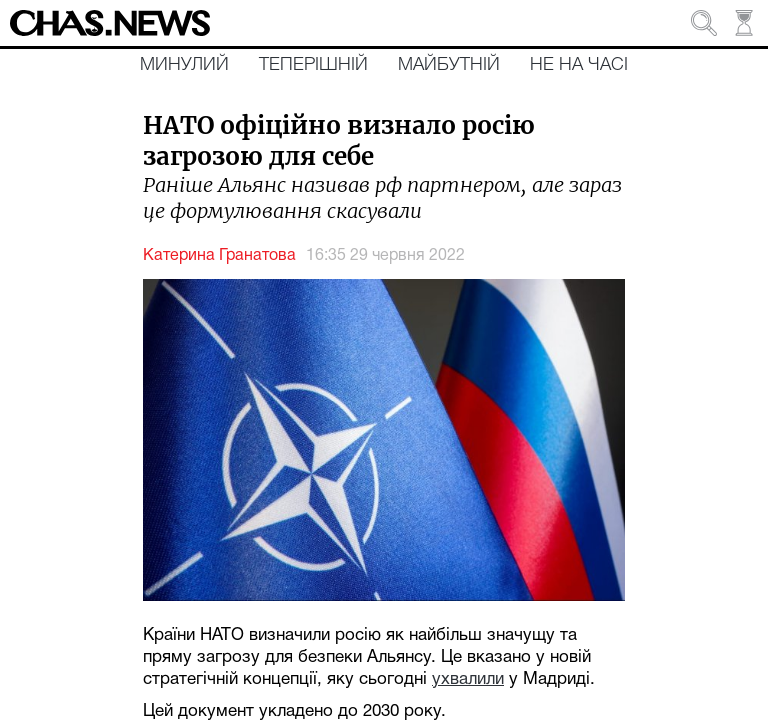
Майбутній (449, 65)
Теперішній (313, 65)
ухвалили (468, 679)
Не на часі (579, 65)
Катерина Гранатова (219, 256)
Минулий (184, 65)
